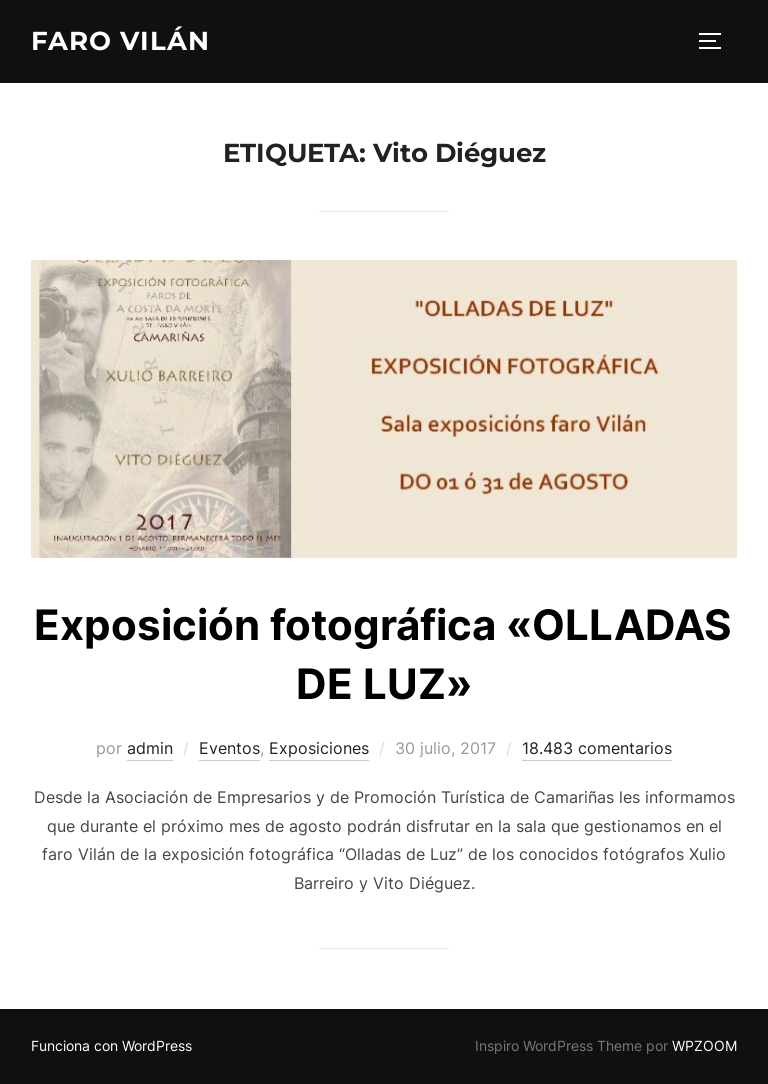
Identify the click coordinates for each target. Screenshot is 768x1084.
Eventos (229, 748)
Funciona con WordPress (111, 1045)
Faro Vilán (120, 41)
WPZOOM (704, 1045)
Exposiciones (319, 748)
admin (150, 748)
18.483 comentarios (597, 748)
